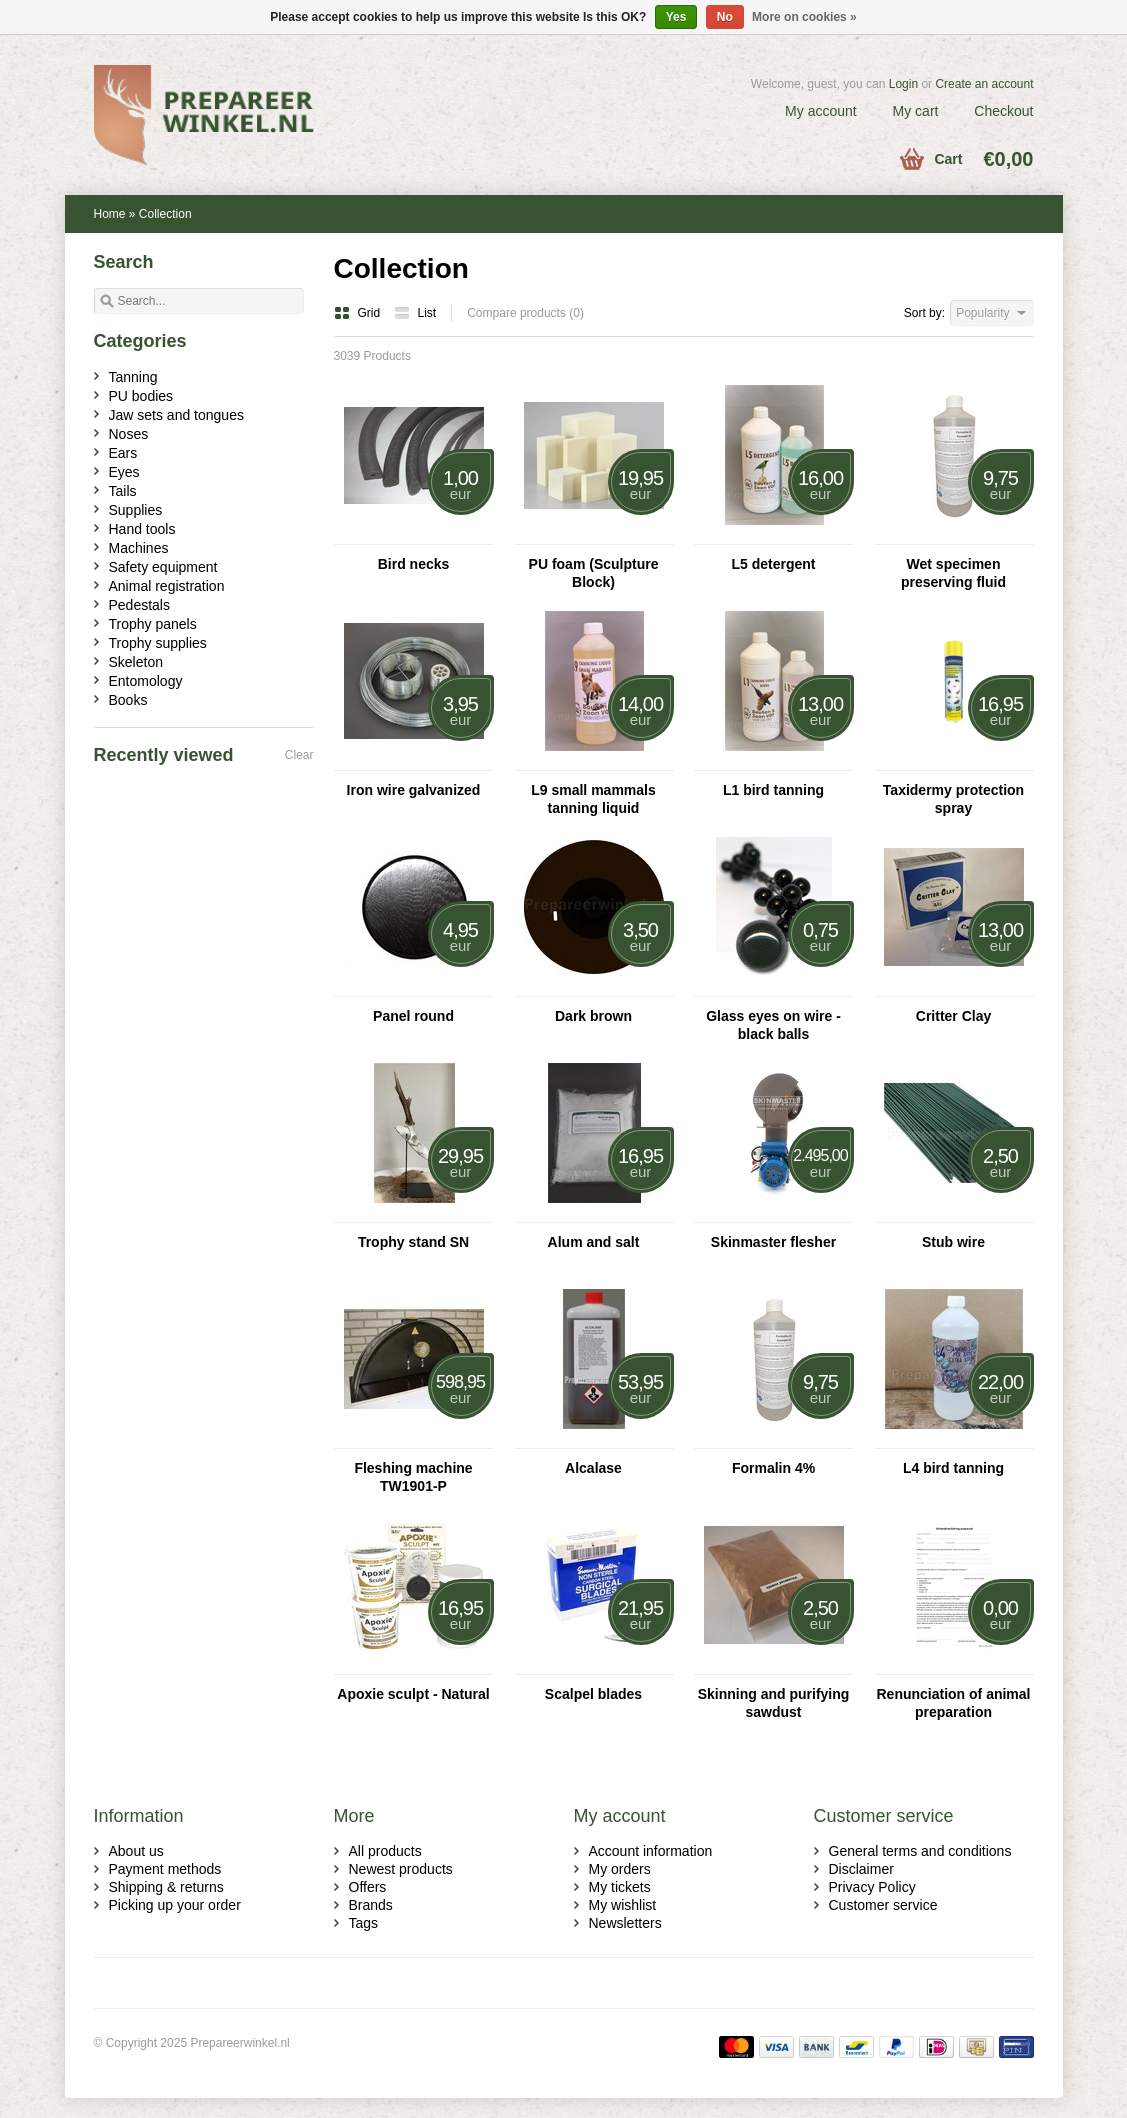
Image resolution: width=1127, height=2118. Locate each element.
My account (821, 111)
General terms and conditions (920, 1851)
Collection (165, 214)
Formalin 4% (773, 1468)
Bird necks (414, 564)
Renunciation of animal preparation (953, 1703)
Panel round (413, 1016)
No (725, 17)
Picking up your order (175, 1905)
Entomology (146, 681)
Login (903, 84)
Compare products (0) (525, 313)
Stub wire (953, 1242)
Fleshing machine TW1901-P (413, 1477)
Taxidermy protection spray (953, 799)
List (415, 313)
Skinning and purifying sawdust (774, 1703)
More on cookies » (804, 17)
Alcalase (593, 1468)
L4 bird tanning (953, 1468)
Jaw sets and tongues (176, 415)
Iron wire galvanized (414, 790)
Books (128, 700)
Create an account (984, 84)
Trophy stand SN (413, 1242)
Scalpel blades (593, 1694)
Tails (123, 491)
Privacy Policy (872, 1887)
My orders (620, 1869)
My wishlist (623, 1905)
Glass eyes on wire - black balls (773, 1025)
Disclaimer (861, 1869)
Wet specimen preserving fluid (953, 573)
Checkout (1003, 111)
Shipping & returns (166, 1887)
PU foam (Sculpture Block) (594, 573)
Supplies (136, 510)
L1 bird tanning (773, 790)
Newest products (401, 1869)
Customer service (883, 1905)
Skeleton (136, 662)
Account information (651, 1851)
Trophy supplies (158, 643)
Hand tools (142, 529)
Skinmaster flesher (773, 1242)
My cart (916, 111)
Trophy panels (153, 624)
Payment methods (165, 1869)
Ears (123, 453)
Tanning (133, 377)
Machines (139, 548)
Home (110, 214)
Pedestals (139, 605)
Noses (129, 434)
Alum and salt (594, 1242)
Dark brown (593, 1016)
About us (136, 1851)
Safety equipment (163, 567)
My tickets (620, 1887)
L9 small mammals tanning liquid (593, 799)
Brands (371, 1905)
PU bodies (141, 396)
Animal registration (167, 586)
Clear (299, 755)
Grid (359, 313)
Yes (676, 17)
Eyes (124, 472)
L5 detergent (773, 564)
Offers (368, 1887)
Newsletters (625, 1923)
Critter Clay (953, 1016)
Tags (364, 1923)
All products (385, 1851)
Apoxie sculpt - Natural (413, 1694)
